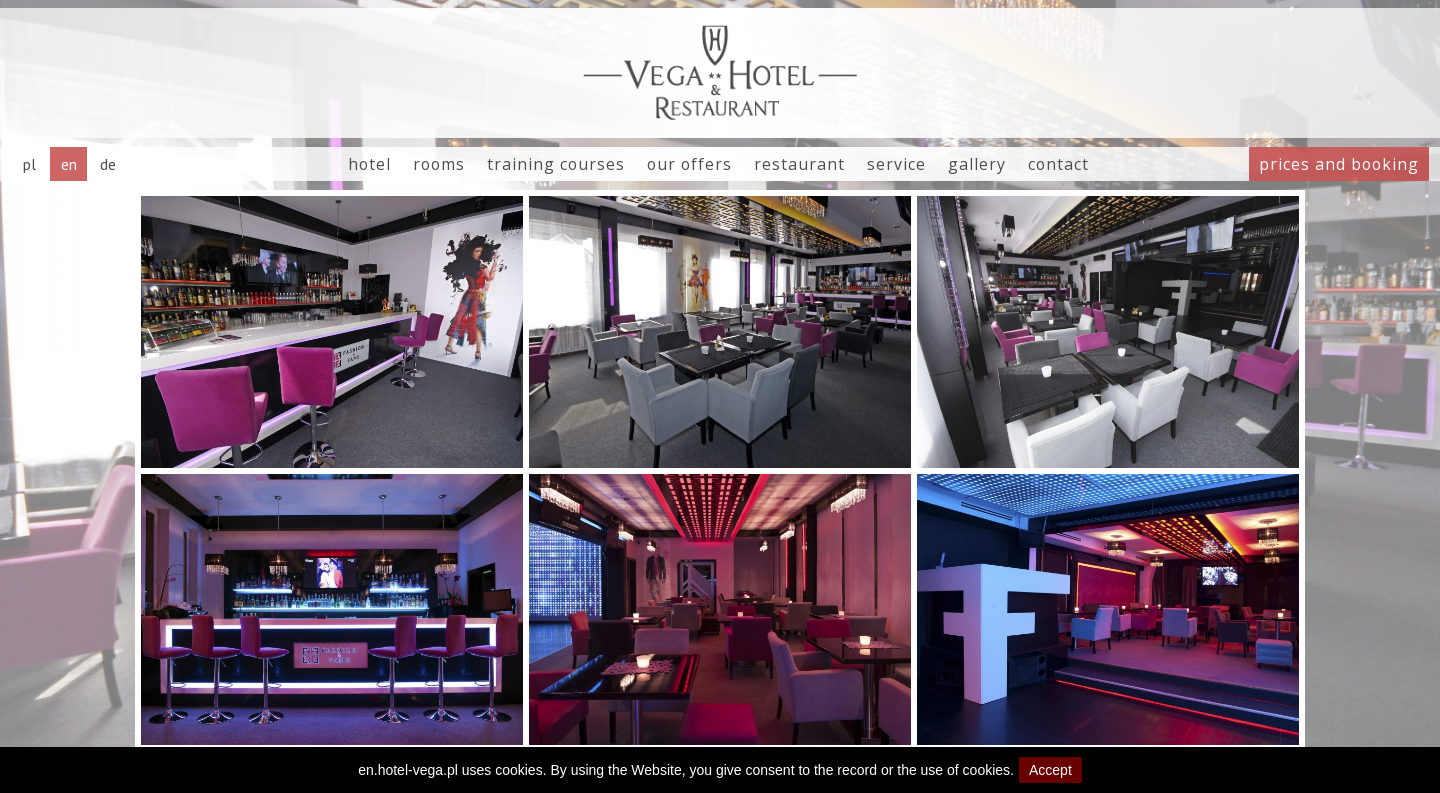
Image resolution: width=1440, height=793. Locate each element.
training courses (556, 164)
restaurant (799, 164)
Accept (1050, 770)
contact (1058, 164)
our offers (689, 164)
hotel (369, 164)
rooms (439, 164)
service (896, 164)
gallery (977, 164)
